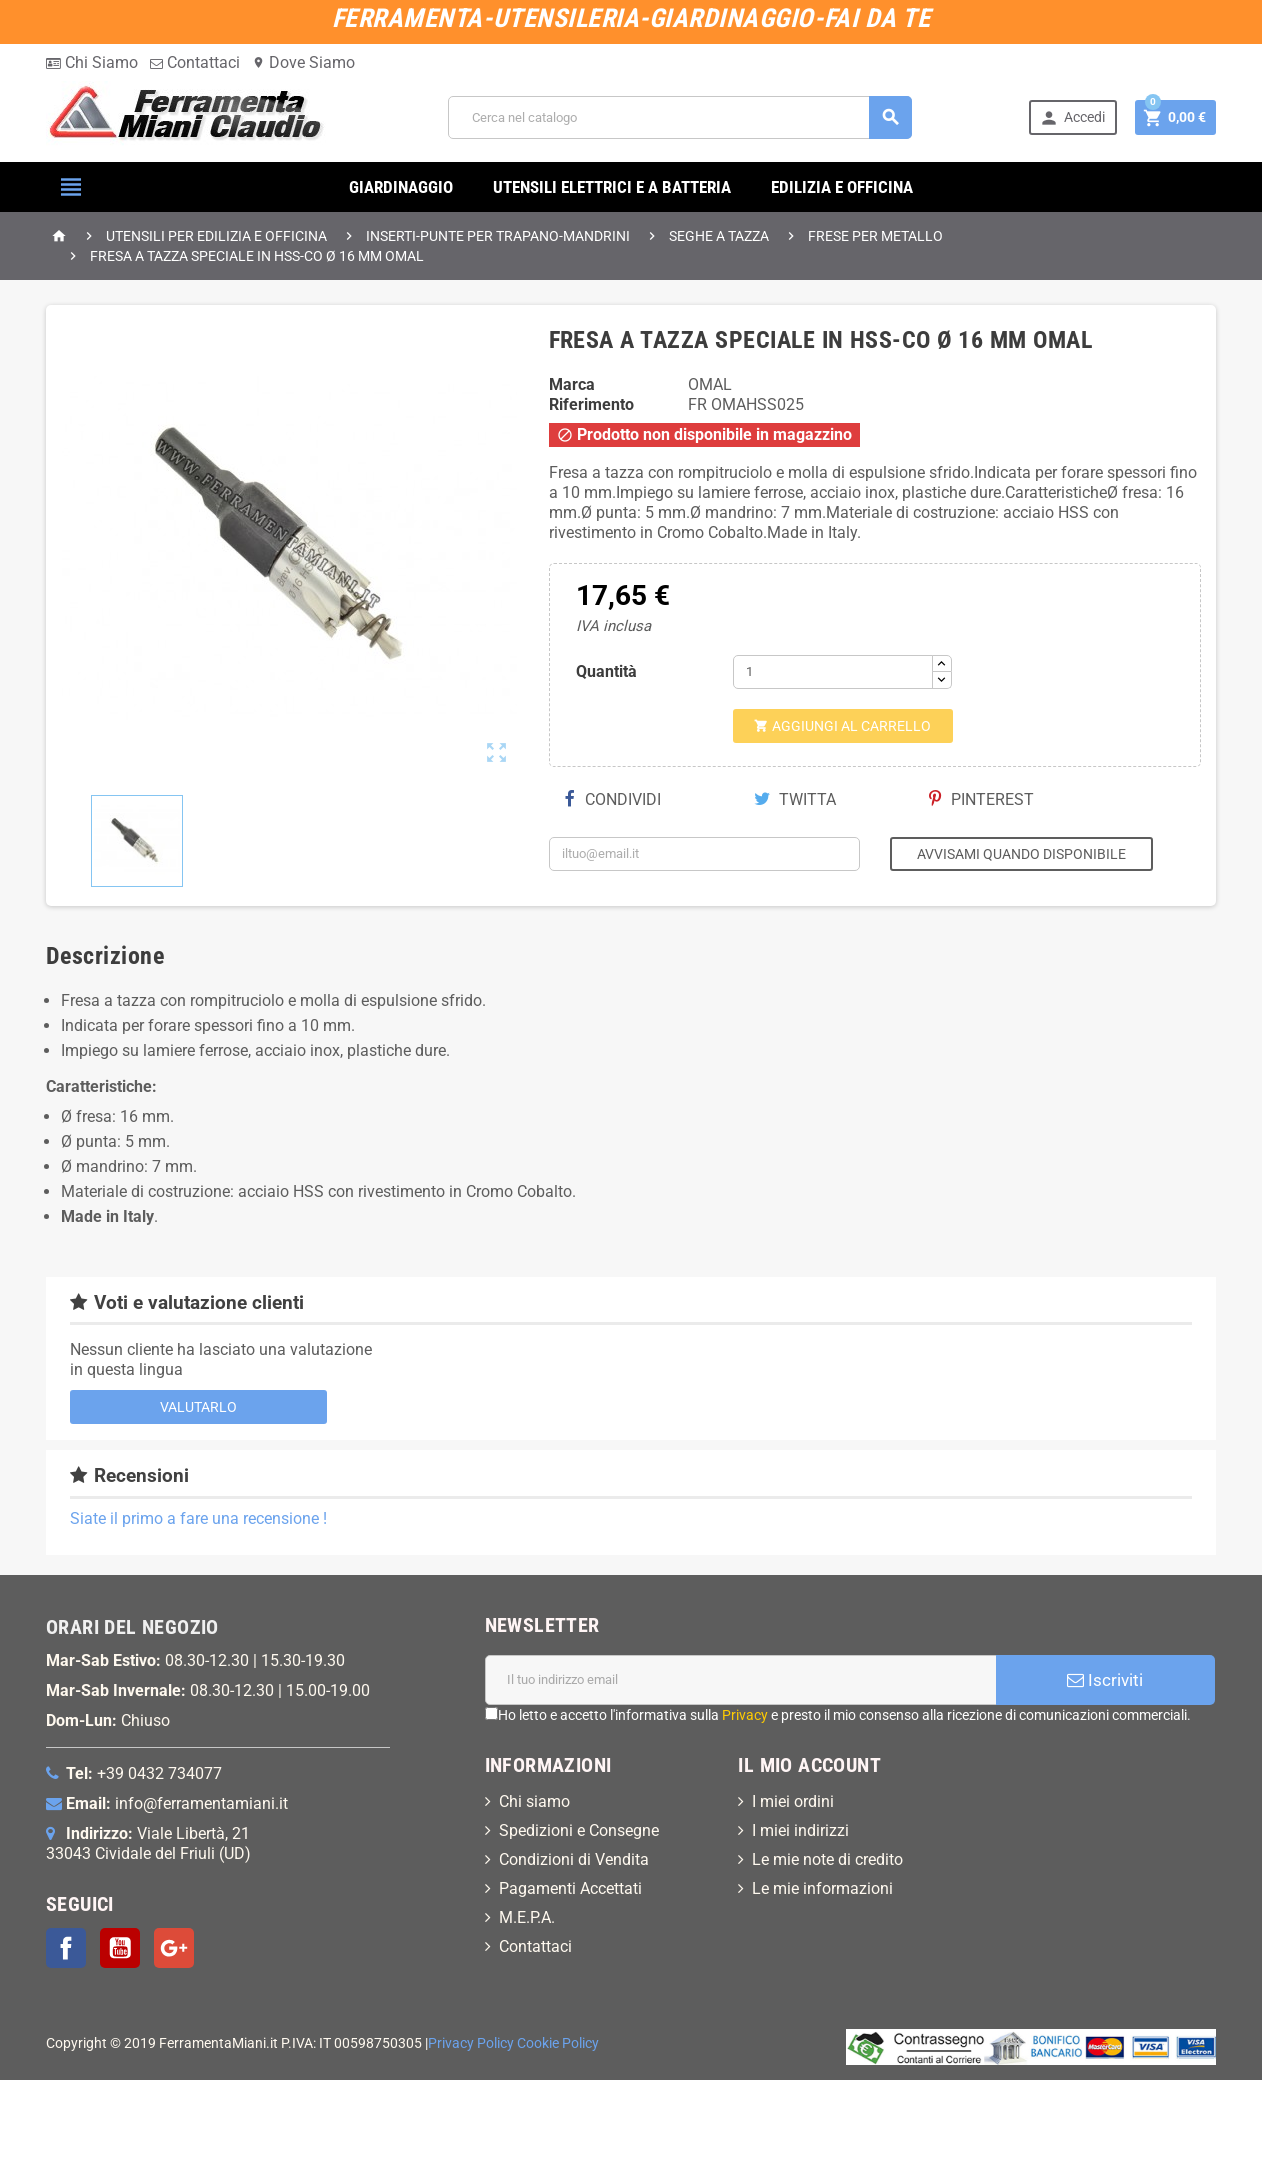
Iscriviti (1105, 1680)
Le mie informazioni (822, 1888)
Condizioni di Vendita (574, 1859)
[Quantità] (833, 672)
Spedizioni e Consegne (579, 1830)
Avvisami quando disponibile (1021, 854)
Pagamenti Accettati (570, 1888)
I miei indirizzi (800, 1830)
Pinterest (981, 799)
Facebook (66, 1948)
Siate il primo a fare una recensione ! (198, 1518)
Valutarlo (198, 1407)
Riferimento (591, 404)
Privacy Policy (471, 2043)
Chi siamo (534, 1801)
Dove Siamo (303, 62)
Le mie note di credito (827, 1859)
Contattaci (195, 62)
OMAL (710, 384)
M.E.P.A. (527, 1917)
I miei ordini (793, 1801)
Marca (572, 384)
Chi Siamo (92, 62)
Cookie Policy (558, 2043)
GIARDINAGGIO (401, 187)
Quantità (606, 671)
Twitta (795, 799)
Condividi (613, 799)
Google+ (174, 1948)
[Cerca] (680, 117)
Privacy (745, 1715)
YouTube (120, 1948)
